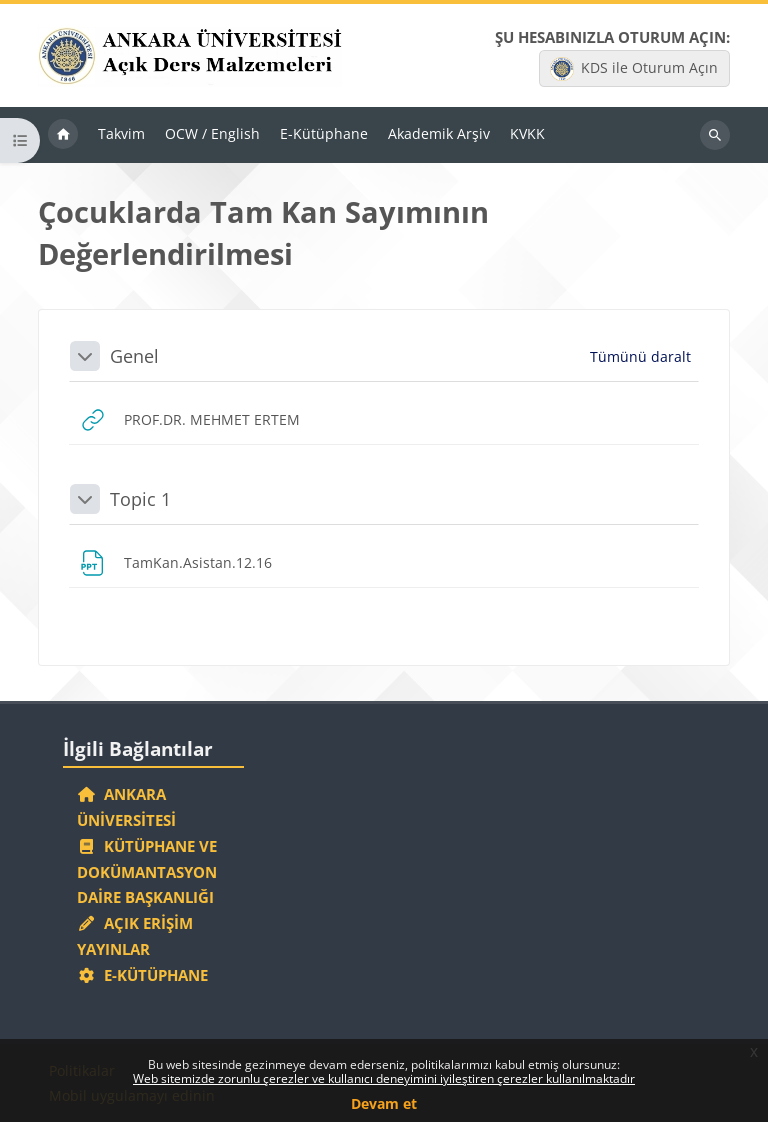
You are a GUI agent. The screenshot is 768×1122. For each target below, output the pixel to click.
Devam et (384, 1103)
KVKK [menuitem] (527, 133)
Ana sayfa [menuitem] (63, 135)
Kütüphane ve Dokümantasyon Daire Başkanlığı (147, 872)
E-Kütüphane (142, 975)
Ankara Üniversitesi (126, 807)
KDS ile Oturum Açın (634, 69)
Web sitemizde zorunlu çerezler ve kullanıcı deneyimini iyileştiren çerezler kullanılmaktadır (384, 1078)
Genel (134, 356)
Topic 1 (140, 499)
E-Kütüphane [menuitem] (324, 133)
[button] (85, 356)
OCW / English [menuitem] (212, 133)
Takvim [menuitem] (121, 133)
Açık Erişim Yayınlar (135, 936)
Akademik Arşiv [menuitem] (439, 133)
